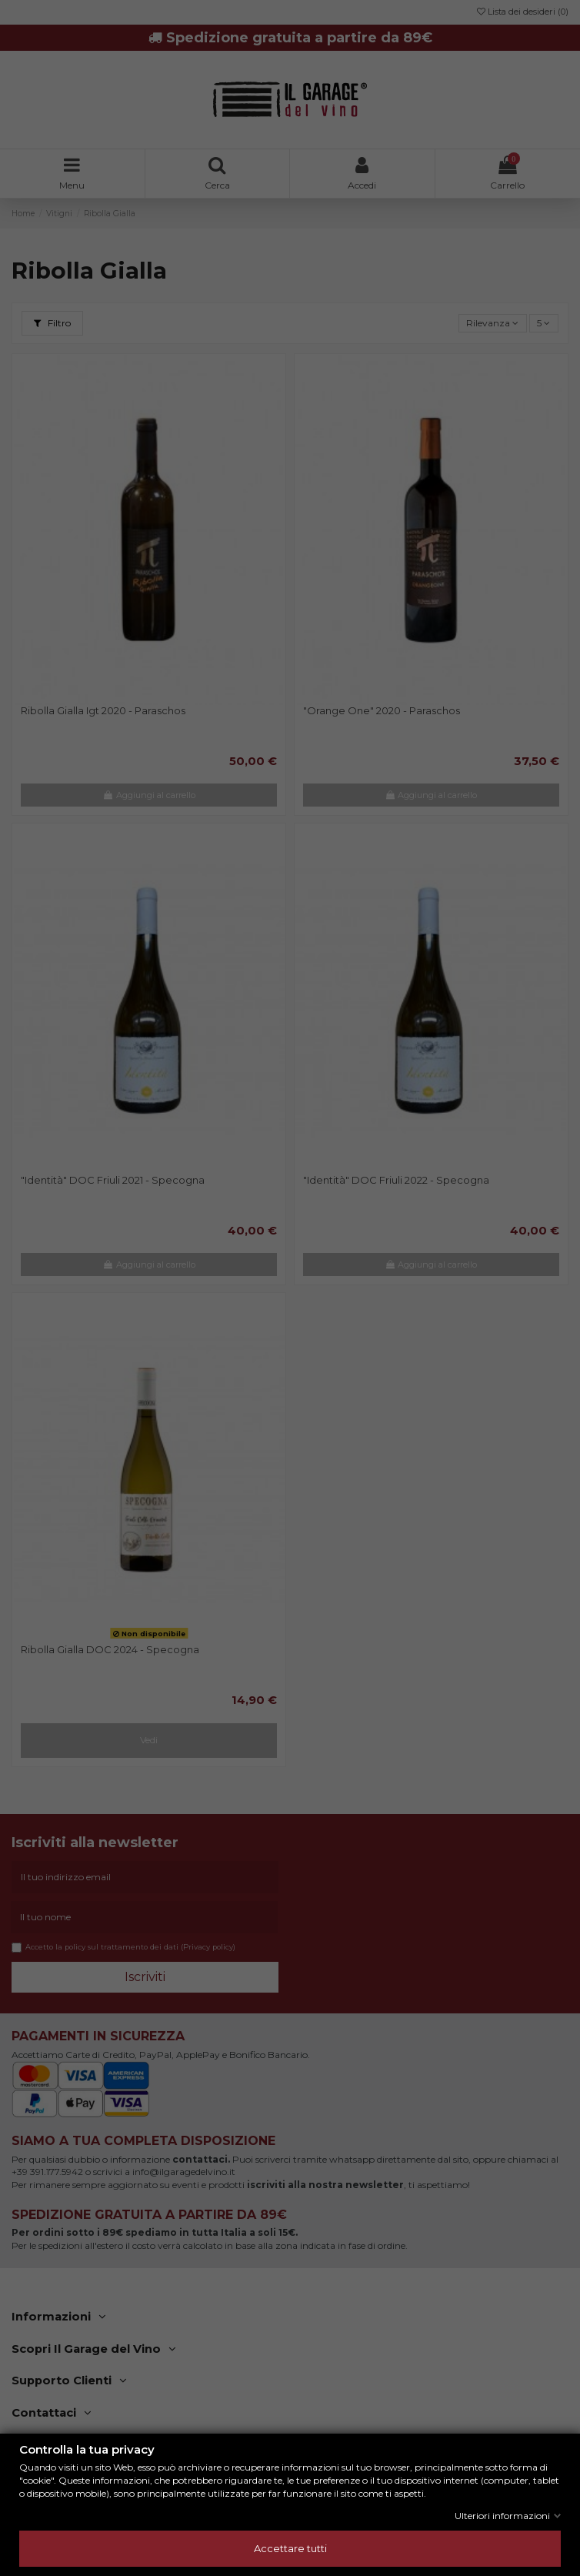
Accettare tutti (290, 2548)
